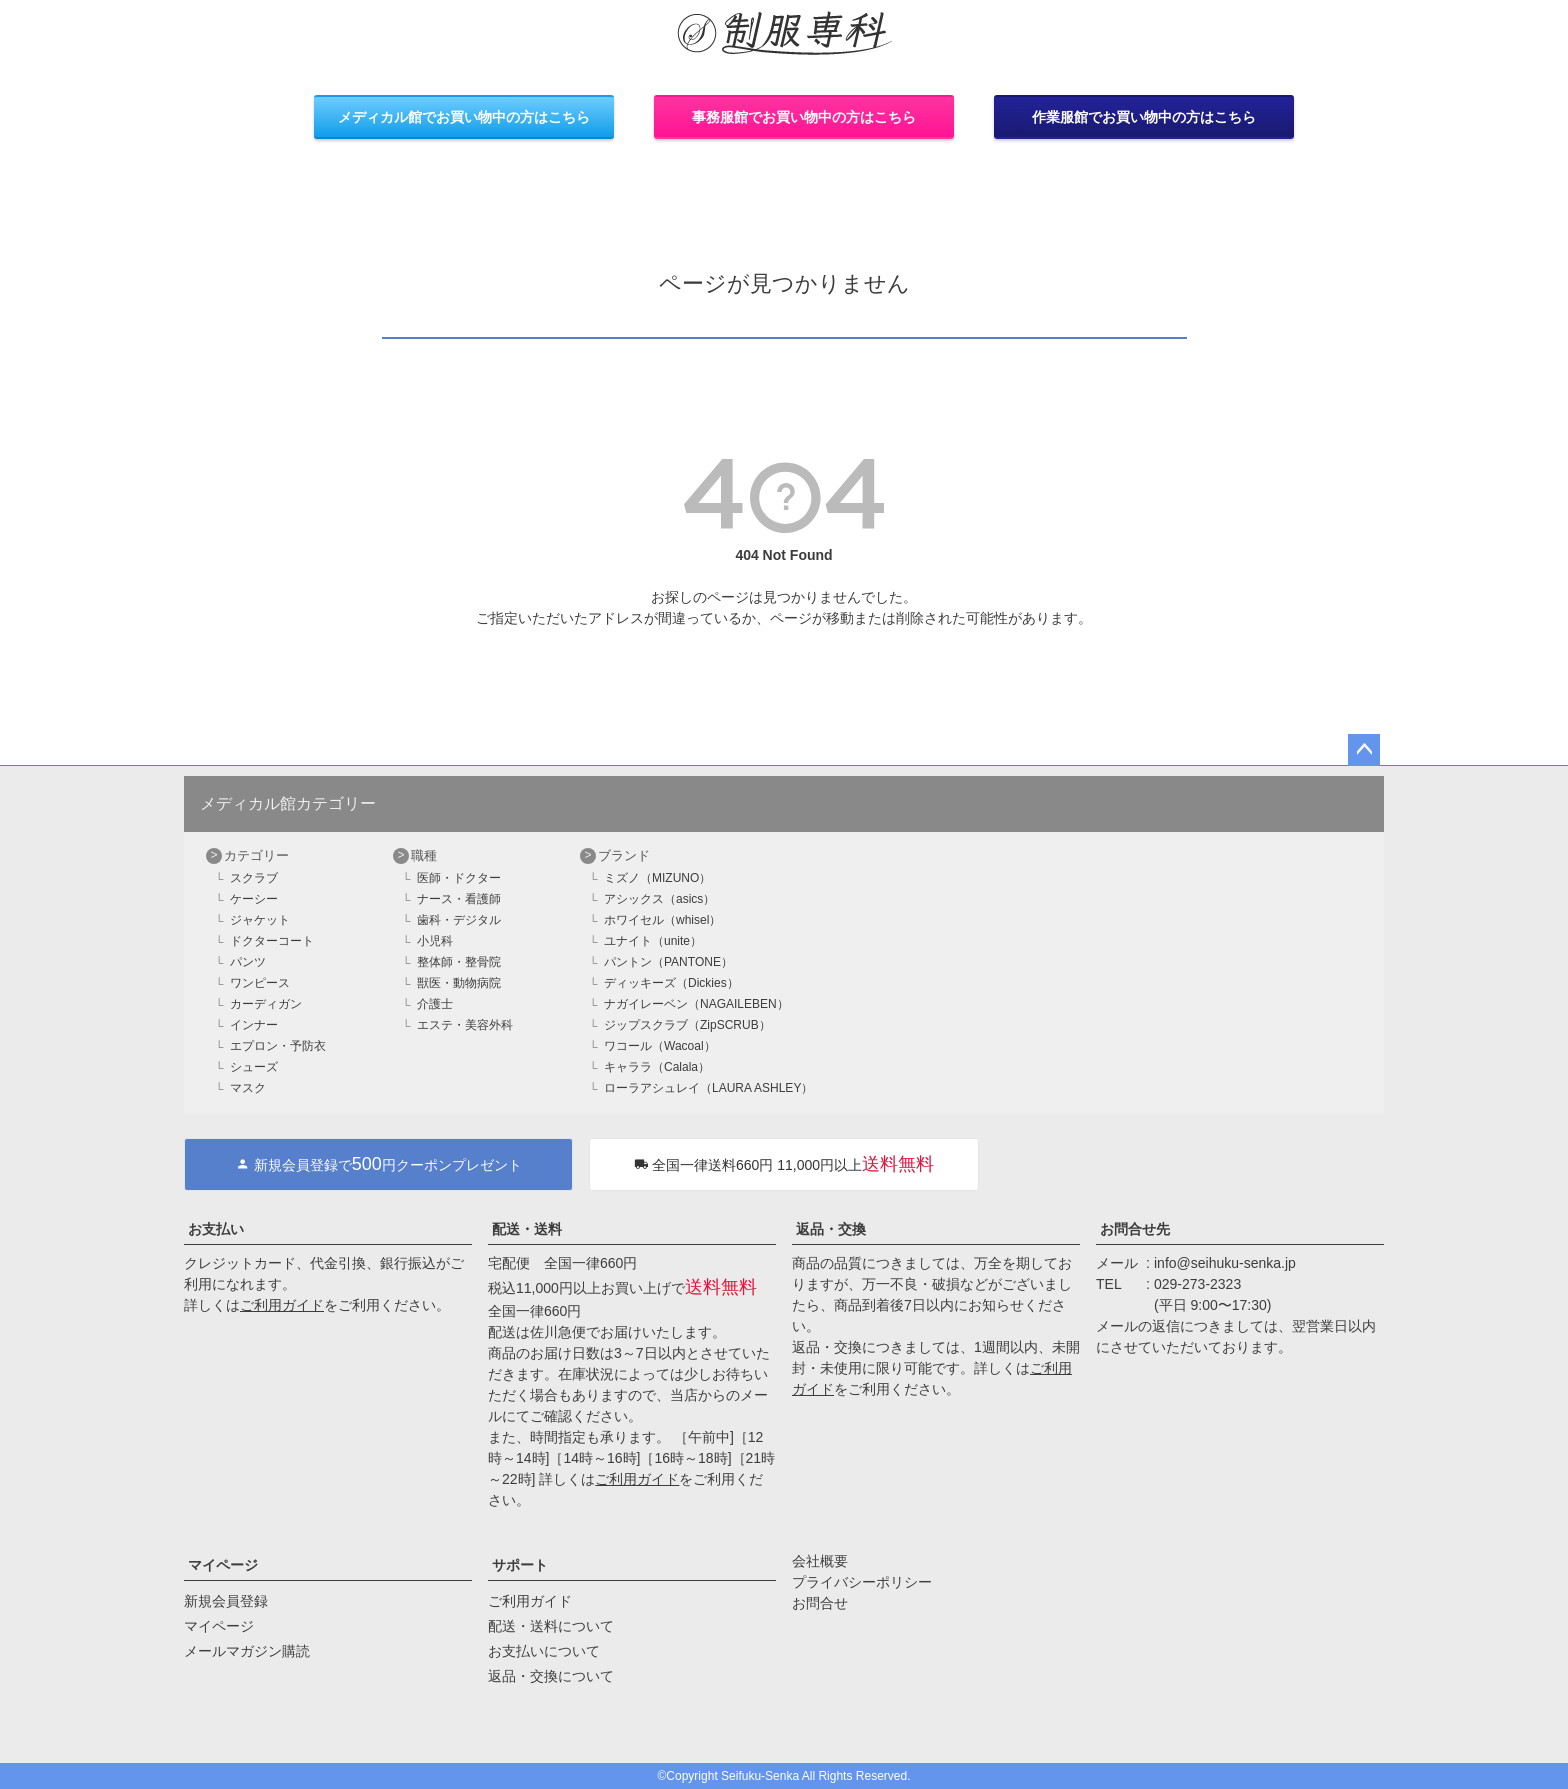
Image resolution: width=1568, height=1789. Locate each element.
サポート (520, 1565)
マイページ (223, 1565)
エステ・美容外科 (465, 1025)
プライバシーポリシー (862, 1582)
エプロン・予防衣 (278, 1046)
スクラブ (254, 878)
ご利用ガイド (282, 1305)
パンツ (248, 962)
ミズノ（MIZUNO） (657, 878)
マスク (248, 1088)
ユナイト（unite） (653, 941)
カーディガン (266, 1004)
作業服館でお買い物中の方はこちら (1144, 117)
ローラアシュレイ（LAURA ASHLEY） (708, 1088)
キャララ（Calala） (657, 1067)
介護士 (435, 1004)
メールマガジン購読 (247, 1651)
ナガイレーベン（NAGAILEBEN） (696, 1004)
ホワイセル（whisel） (662, 920)
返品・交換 (831, 1229)
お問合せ (820, 1603)
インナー (254, 1025)
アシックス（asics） (659, 899)
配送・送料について (551, 1626)
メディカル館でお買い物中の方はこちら (464, 117)
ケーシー (254, 899)
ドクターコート (272, 941)
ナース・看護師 (459, 899)
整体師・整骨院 (459, 962)
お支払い (216, 1229)
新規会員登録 (226, 1601)
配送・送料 (527, 1229)
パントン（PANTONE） (668, 962)
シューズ (254, 1067)
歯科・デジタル (459, 920)
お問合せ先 (1135, 1229)
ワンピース (260, 983)
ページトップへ (1364, 750)
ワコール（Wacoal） (660, 1046)
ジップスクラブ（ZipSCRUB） (687, 1025)
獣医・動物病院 (459, 983)
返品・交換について (551, 1676)
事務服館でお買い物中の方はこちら (804, 117)
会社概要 (820, 1561)
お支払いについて (544, 1651)
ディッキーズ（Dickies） (671, 983)
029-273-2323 (1197, 1284)
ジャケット (260, 920)
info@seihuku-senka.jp (1225, 1263)
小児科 (435, 941)
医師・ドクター (459, 878)
